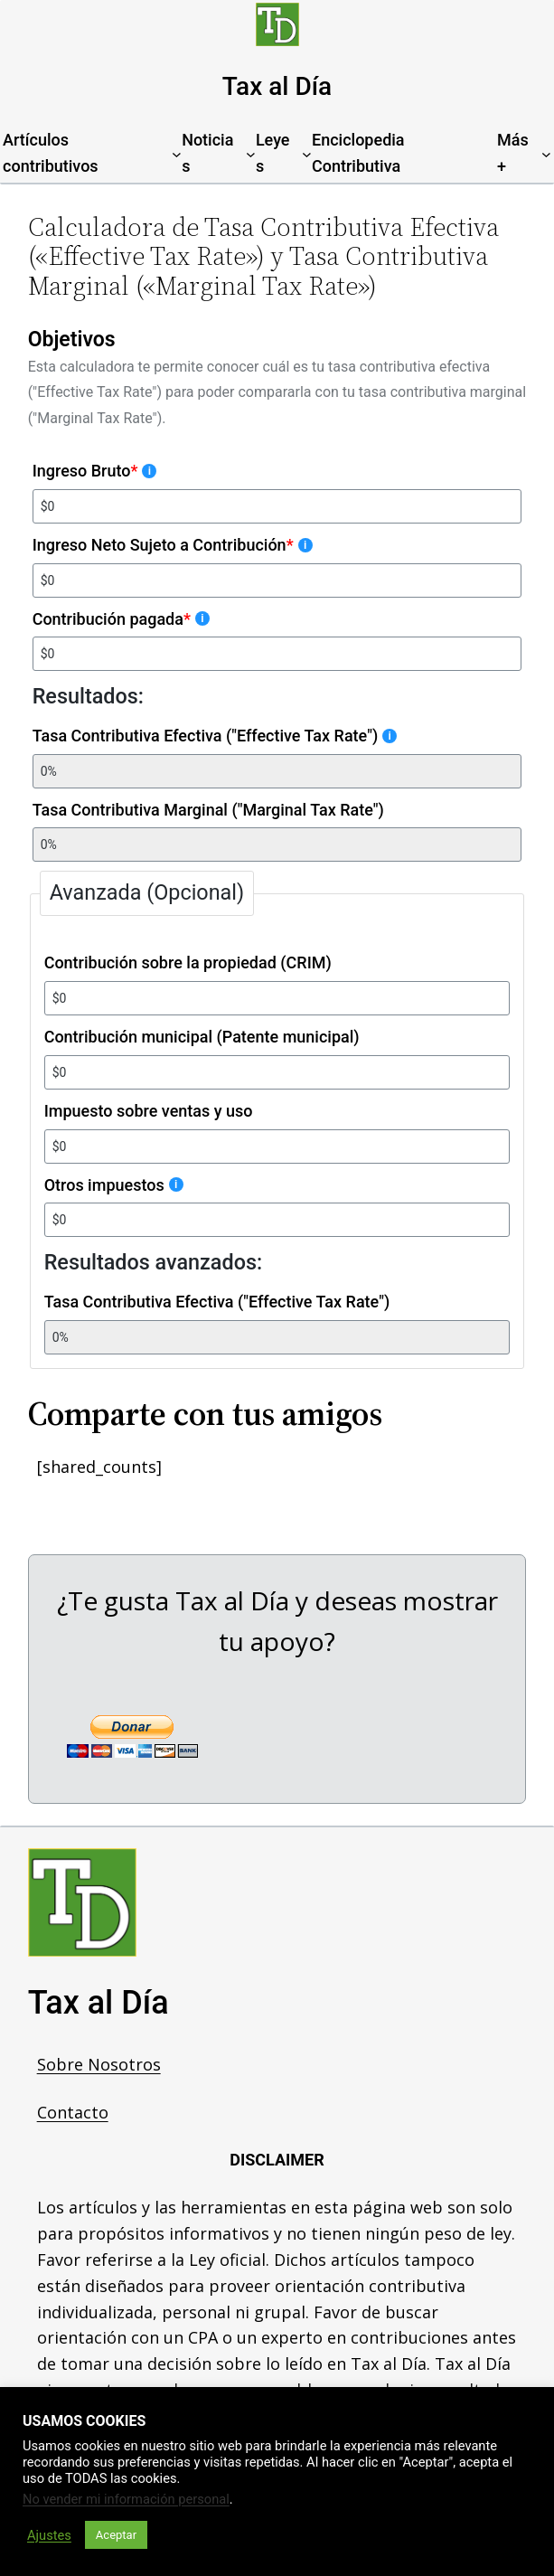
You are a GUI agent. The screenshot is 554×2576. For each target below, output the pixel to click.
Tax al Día (277, 86)
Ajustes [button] (49, 2535)
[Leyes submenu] (307, 153)
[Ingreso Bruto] (277, 506)
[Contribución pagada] (277, 654)
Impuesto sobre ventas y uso (148, 1110)
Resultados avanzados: (153, 1263)
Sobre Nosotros (99, 2064)
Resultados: (88, 696)
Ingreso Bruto (95, 470)
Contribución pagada (121, 618)
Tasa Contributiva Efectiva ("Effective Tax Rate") (215, 735)
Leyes (273, 152)
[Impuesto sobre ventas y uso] (277, 1146)
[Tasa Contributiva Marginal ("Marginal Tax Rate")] (277, 844)
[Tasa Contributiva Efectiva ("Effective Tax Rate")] (277, 771)
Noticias (207, 152)
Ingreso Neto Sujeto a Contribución (173, 544)
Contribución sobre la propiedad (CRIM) (188, 962)
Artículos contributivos (51, 152)
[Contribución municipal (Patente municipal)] (277, 1072)
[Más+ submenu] (546, 153)
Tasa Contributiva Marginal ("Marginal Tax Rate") (208, 809)
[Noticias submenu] (251, 153)
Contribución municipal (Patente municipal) (202, 1036)
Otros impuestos (113, 1184)
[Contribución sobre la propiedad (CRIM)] (277, 998)
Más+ (513, 152)
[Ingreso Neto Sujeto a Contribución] (277, 580)
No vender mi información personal (126, 2499)
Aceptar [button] (116, 2535)
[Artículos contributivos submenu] (177, 153)
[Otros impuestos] (277, 1220)
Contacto (72, 2112)
